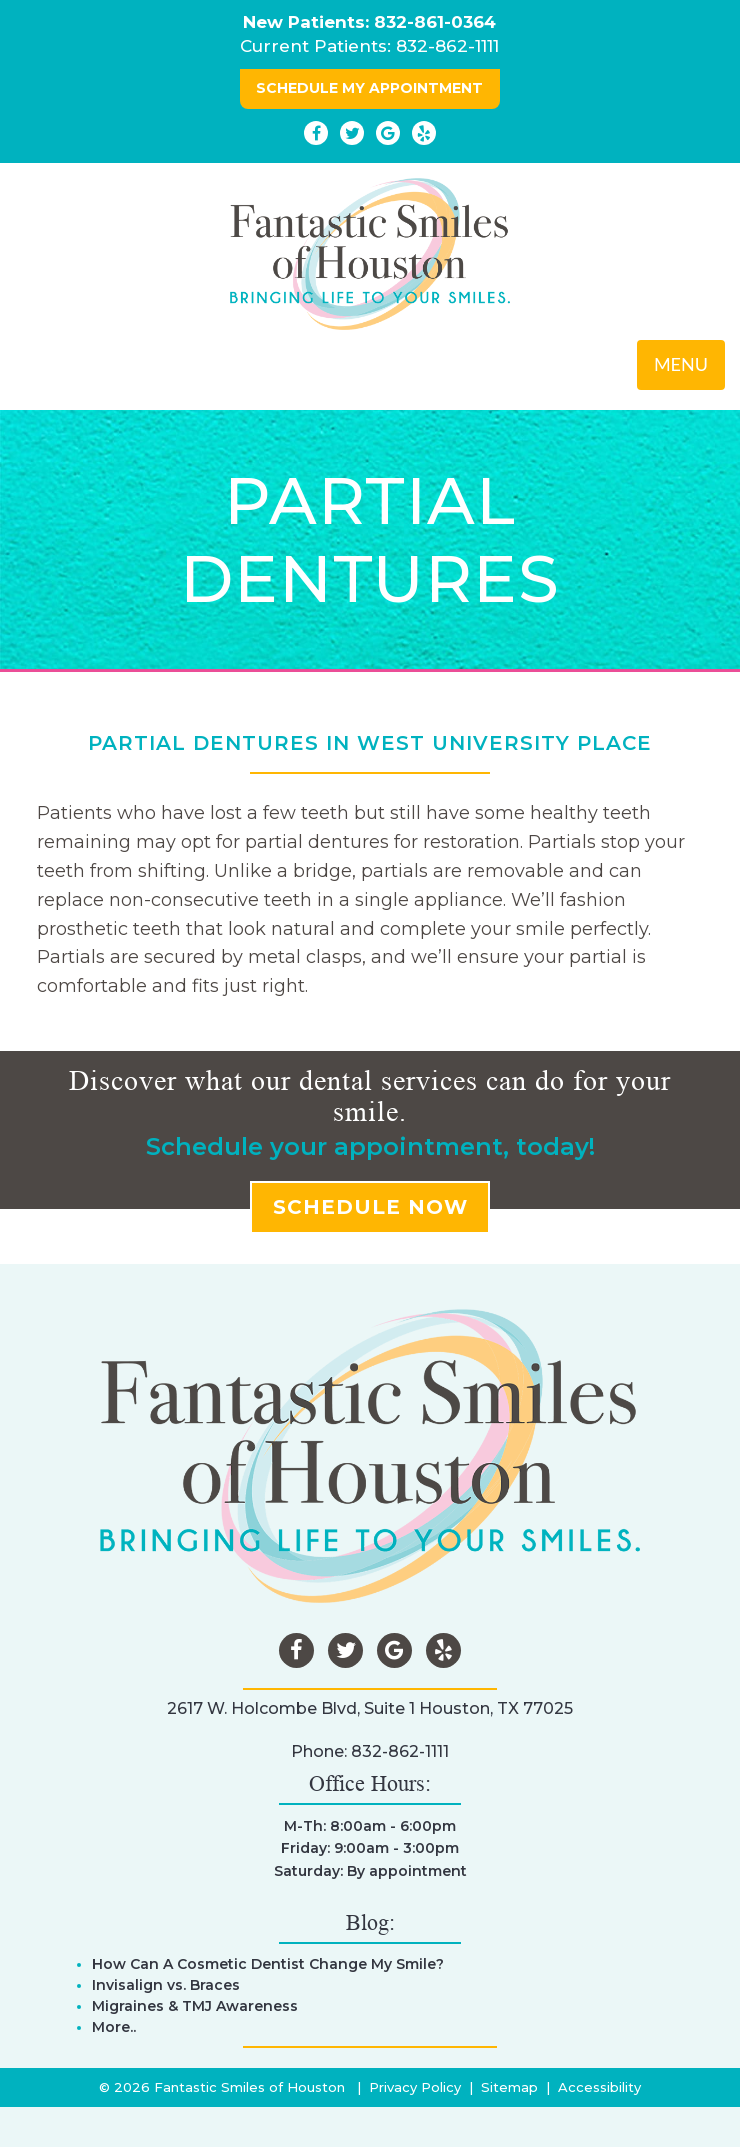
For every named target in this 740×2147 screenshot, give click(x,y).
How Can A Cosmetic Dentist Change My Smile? (268, 1964)
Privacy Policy (415, 2087)
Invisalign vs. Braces (166, 1985)
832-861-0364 (435, 22)
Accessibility (599, 2087)
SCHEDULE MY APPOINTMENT (369, 88)
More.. (114, 2027)
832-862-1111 (447, 46)
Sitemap (509, 2087)
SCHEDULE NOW (370, 1207)
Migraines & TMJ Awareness (195, 2006)
